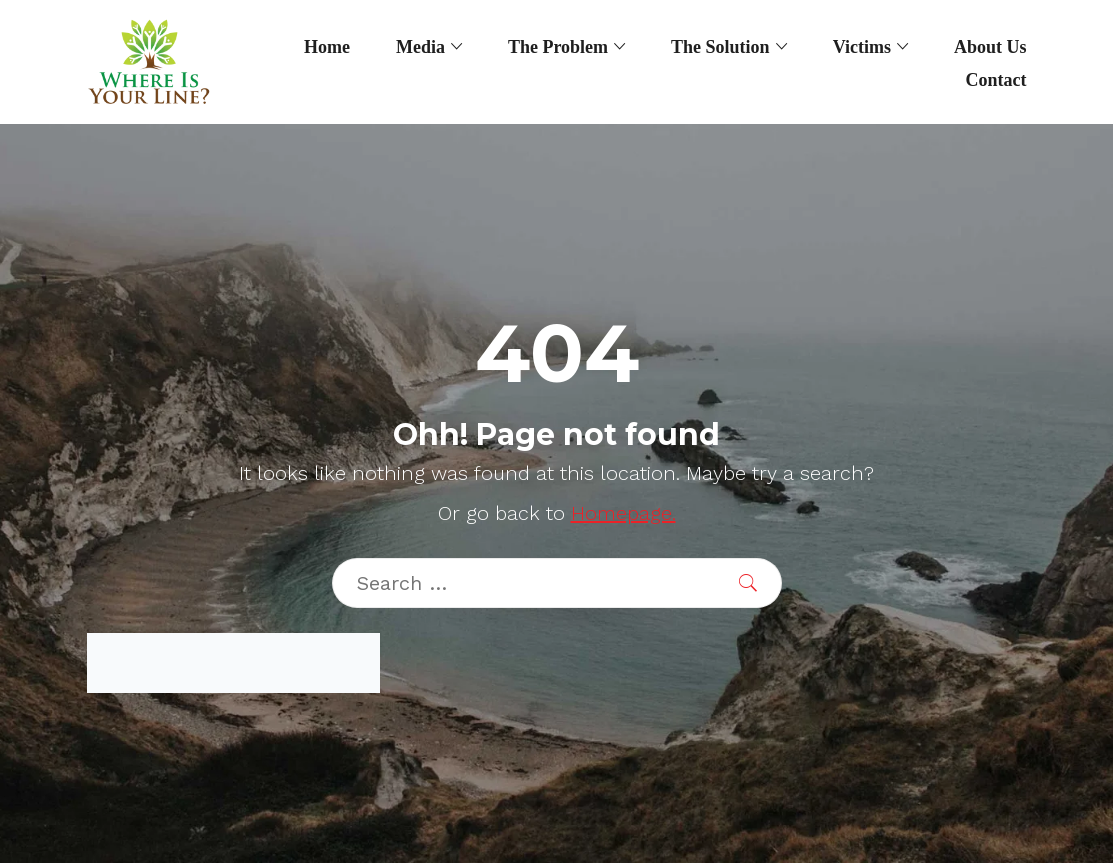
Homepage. (623, 513)
